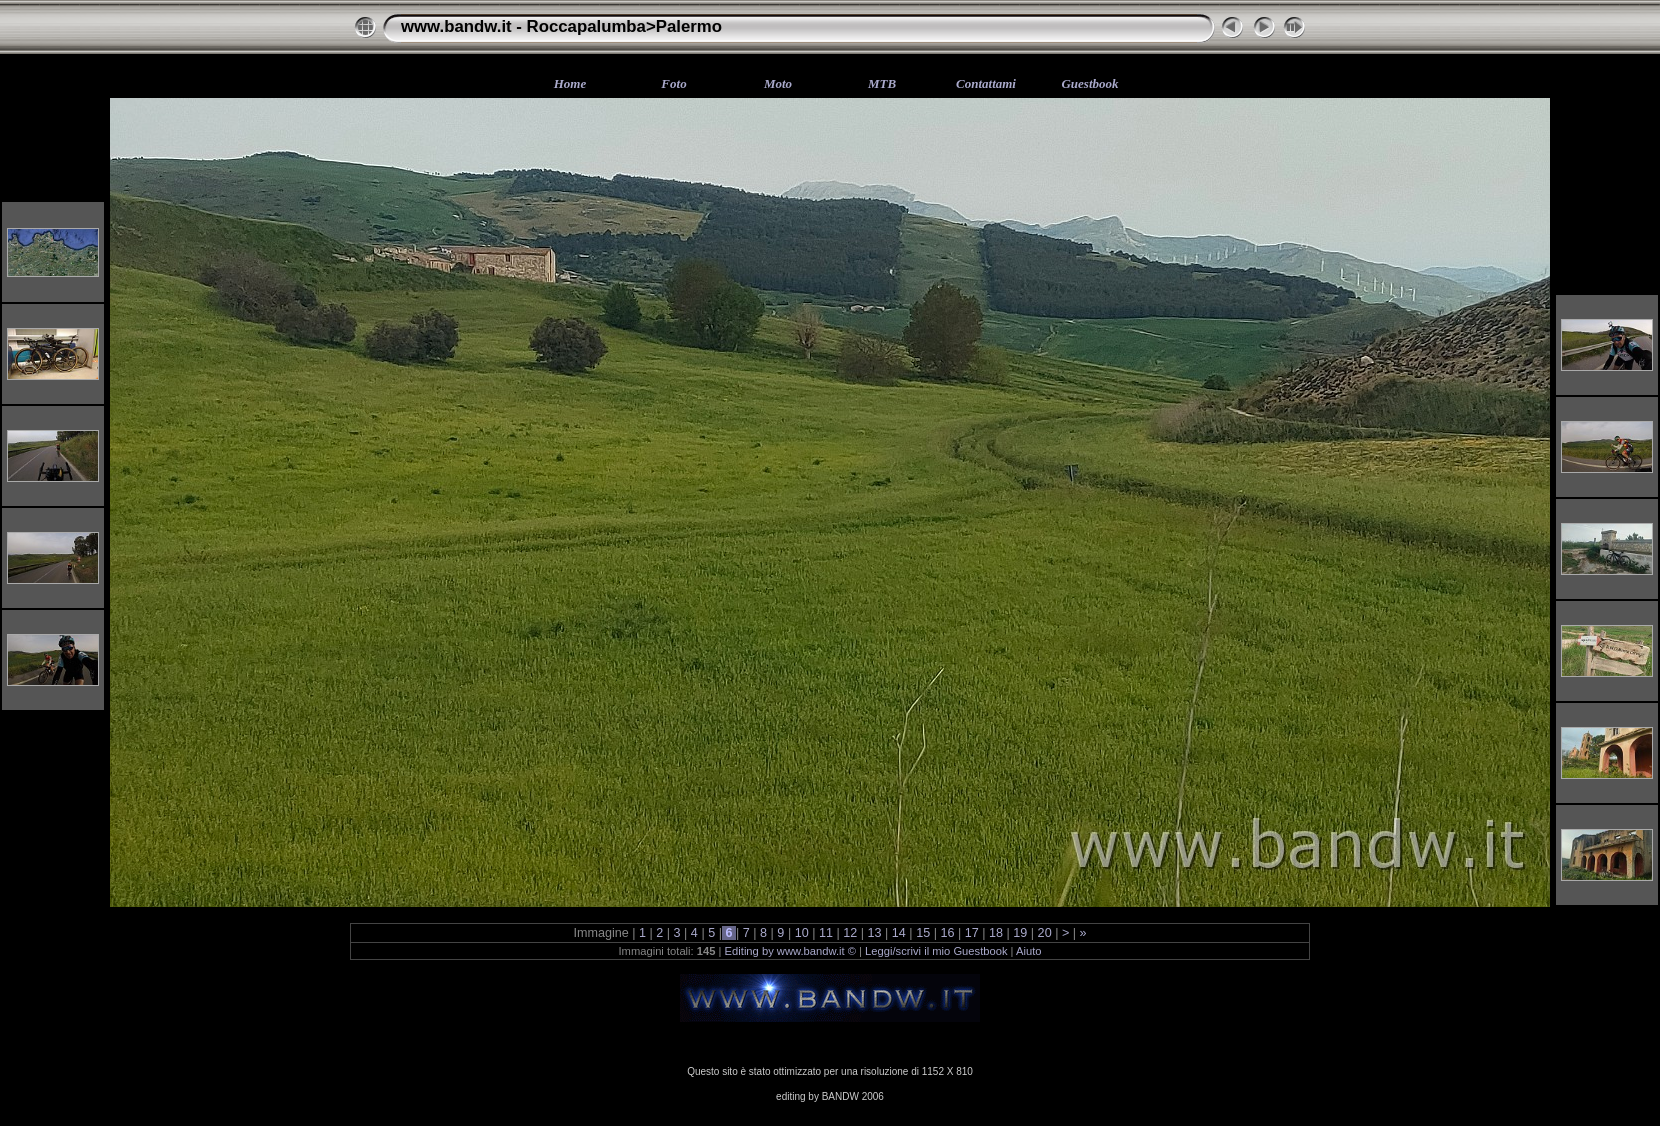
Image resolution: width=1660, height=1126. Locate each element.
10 (801, 933)
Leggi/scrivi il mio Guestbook (936, 951)
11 (825, 933)
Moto (778, 83)
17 (971, 933)
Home (570, 83)
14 (898, 933)
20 (1044, 933)
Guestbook (1089, 83)
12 (850, 933)
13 (874, 933)
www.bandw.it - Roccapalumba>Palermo (561, 26)
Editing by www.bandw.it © (790, 951)
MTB (882, 83)
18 (996, 933)
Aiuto (1029, 951)
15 (923, 933)
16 (947, 933)
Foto (673, 83)
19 (1020, 933)
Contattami (986, 83)
